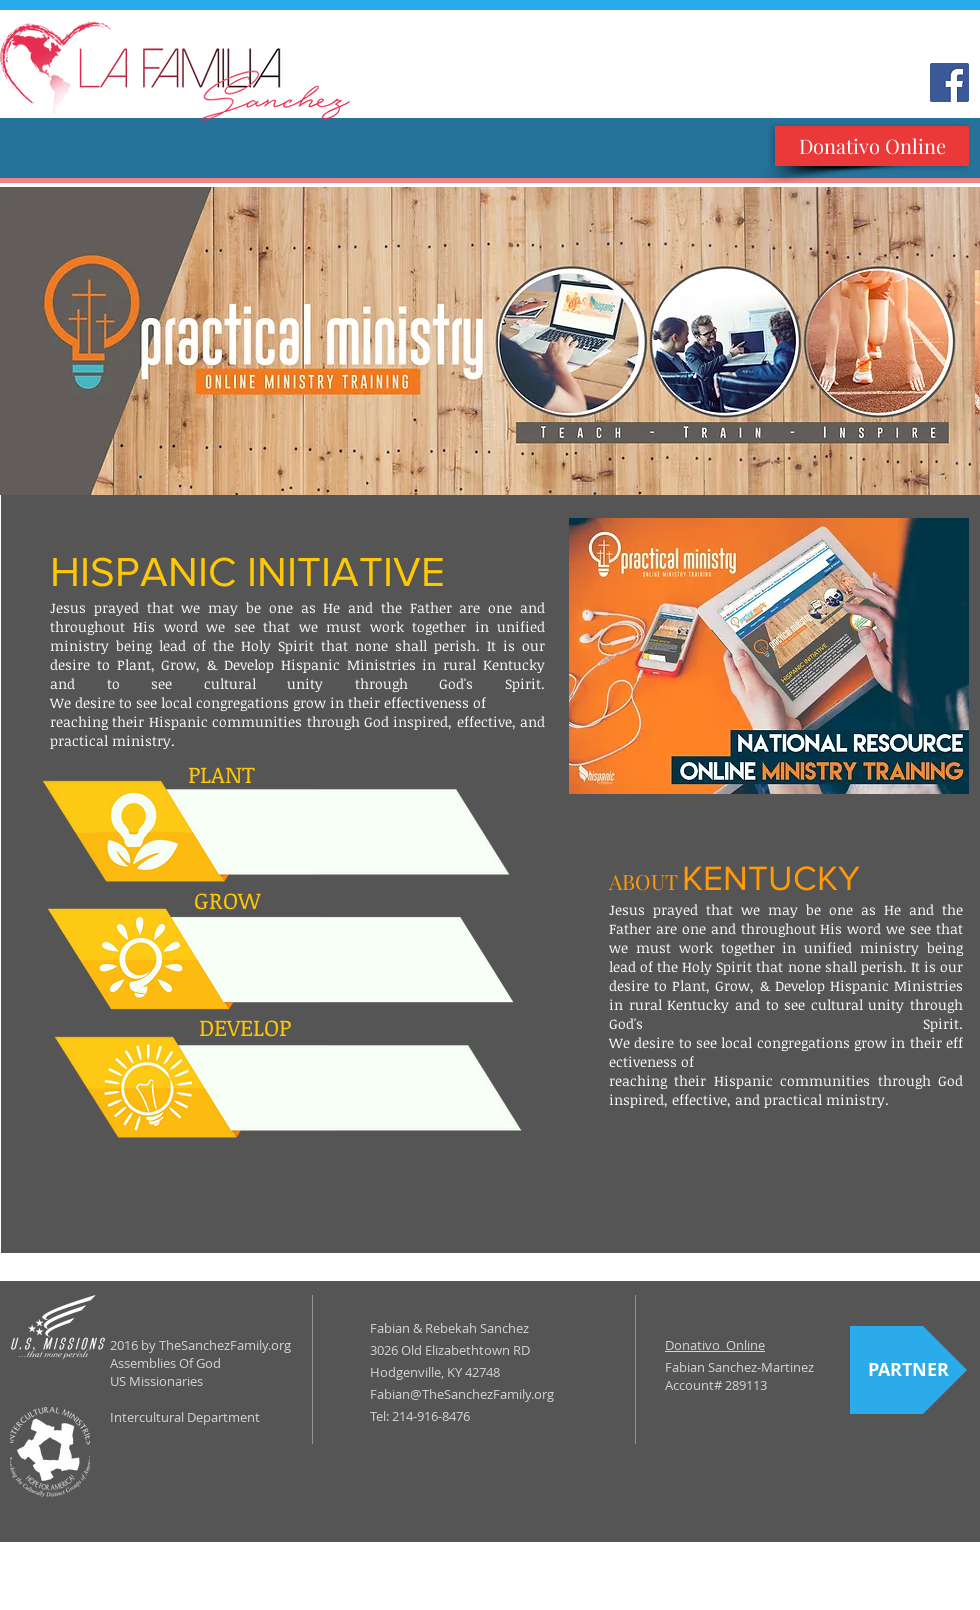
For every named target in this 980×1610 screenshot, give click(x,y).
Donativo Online (715, 1345)
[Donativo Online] (872, 146)
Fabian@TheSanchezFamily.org (462, 1394)
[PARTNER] (908, 1370)
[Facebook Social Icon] (949, 82)
